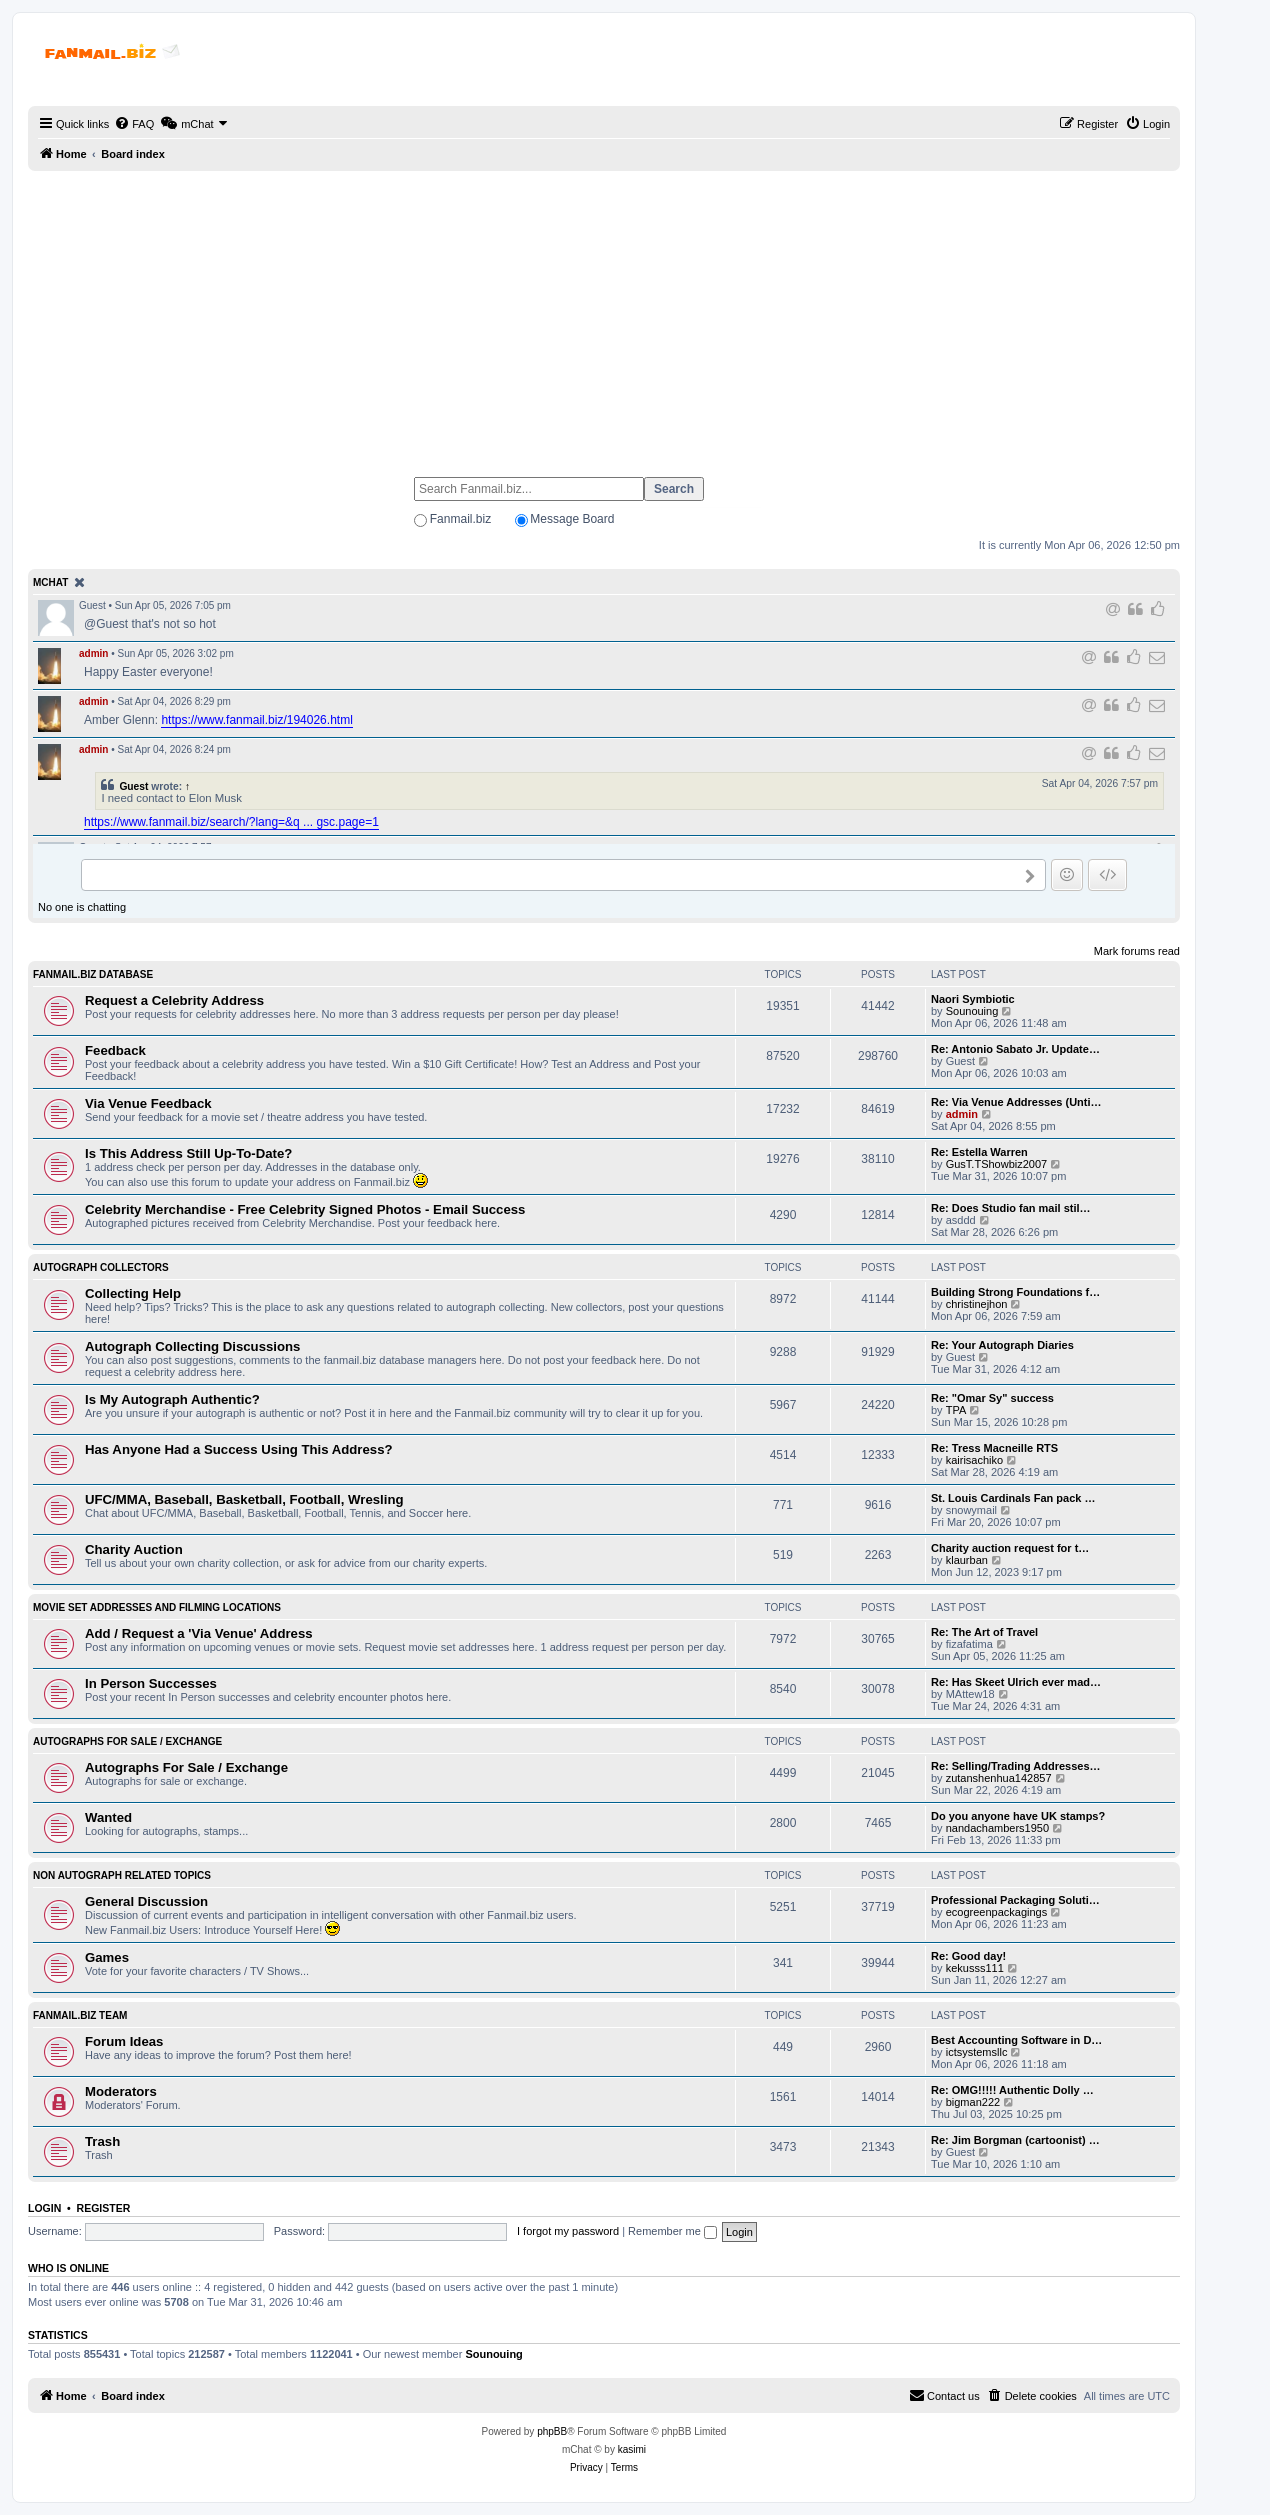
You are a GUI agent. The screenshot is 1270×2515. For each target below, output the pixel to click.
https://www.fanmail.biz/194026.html (256, 720)
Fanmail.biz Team (80, 2015)
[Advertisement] (604, 315)
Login (44, 2208)
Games (107, 1957)
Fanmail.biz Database (93, 974)
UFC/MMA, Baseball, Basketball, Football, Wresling (244, 1499)
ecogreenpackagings (997, 1912)
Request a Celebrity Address (174, 1000)
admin (93, 653)
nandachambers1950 (997, 1828)
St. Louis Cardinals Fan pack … (1013, 1498)
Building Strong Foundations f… (1015, 1292)
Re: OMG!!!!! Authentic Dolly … (1012, 2090)
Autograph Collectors (101, 1267)
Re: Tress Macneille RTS (994, 1448)
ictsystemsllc (977, 2052)
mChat (50, 582)
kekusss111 (975, 1968)
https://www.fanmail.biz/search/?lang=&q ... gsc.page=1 (231, 822)
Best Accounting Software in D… (1016, 2040)
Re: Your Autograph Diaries (1002, 1345)
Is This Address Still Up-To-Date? (188, 1153)
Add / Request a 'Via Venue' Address (199, 1633)
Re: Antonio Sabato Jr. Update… (1015, 1049)
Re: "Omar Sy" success (992, 1398)
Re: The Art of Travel (984, 1632)
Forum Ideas (124, 2041)
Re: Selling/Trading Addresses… (1016, 1766)
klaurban (967, 1560)
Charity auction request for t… (1010, 1548)
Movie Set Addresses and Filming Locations (157, 1607)
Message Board (572, 519)
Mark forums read (1137, 951)
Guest (133, 786)
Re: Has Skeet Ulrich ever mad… (1016, 1682)
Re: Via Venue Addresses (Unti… (1016, 1102)
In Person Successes (151, 1683)
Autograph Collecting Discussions (192, 1346)
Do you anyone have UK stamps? (1018, 1816)
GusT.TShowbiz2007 (997, 1164)
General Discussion (146, 1901)
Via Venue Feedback (148, 1103)
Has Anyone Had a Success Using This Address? (239, 1449)
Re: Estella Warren (979, 1152)
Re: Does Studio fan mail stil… (1011, 1208)
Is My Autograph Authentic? (172, 1399)
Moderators (121, 2091)
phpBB (552, 2431)
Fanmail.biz (460, 519)
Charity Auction (134, 1549)
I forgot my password (568, 2231)
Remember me (672, 2231)
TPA (956, 1410)
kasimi (632, 2449)
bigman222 (973, 2102)
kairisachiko (974, 1460)
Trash (102, 2141)
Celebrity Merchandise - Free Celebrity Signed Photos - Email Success (305, 1209)
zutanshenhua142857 (999, 1778)
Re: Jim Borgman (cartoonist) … (1015, 2140)
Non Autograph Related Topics (122, 1875)
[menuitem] (134, 124)
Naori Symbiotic (973, 999)
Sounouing (972, 1011)
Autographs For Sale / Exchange (127, 1741)
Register (104, 2208)
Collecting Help (133, 1293)
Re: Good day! (968, 1956)
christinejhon (977, 1304)
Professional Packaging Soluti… (1015, 1900)
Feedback (115, 1050)
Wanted (108, 1817)
